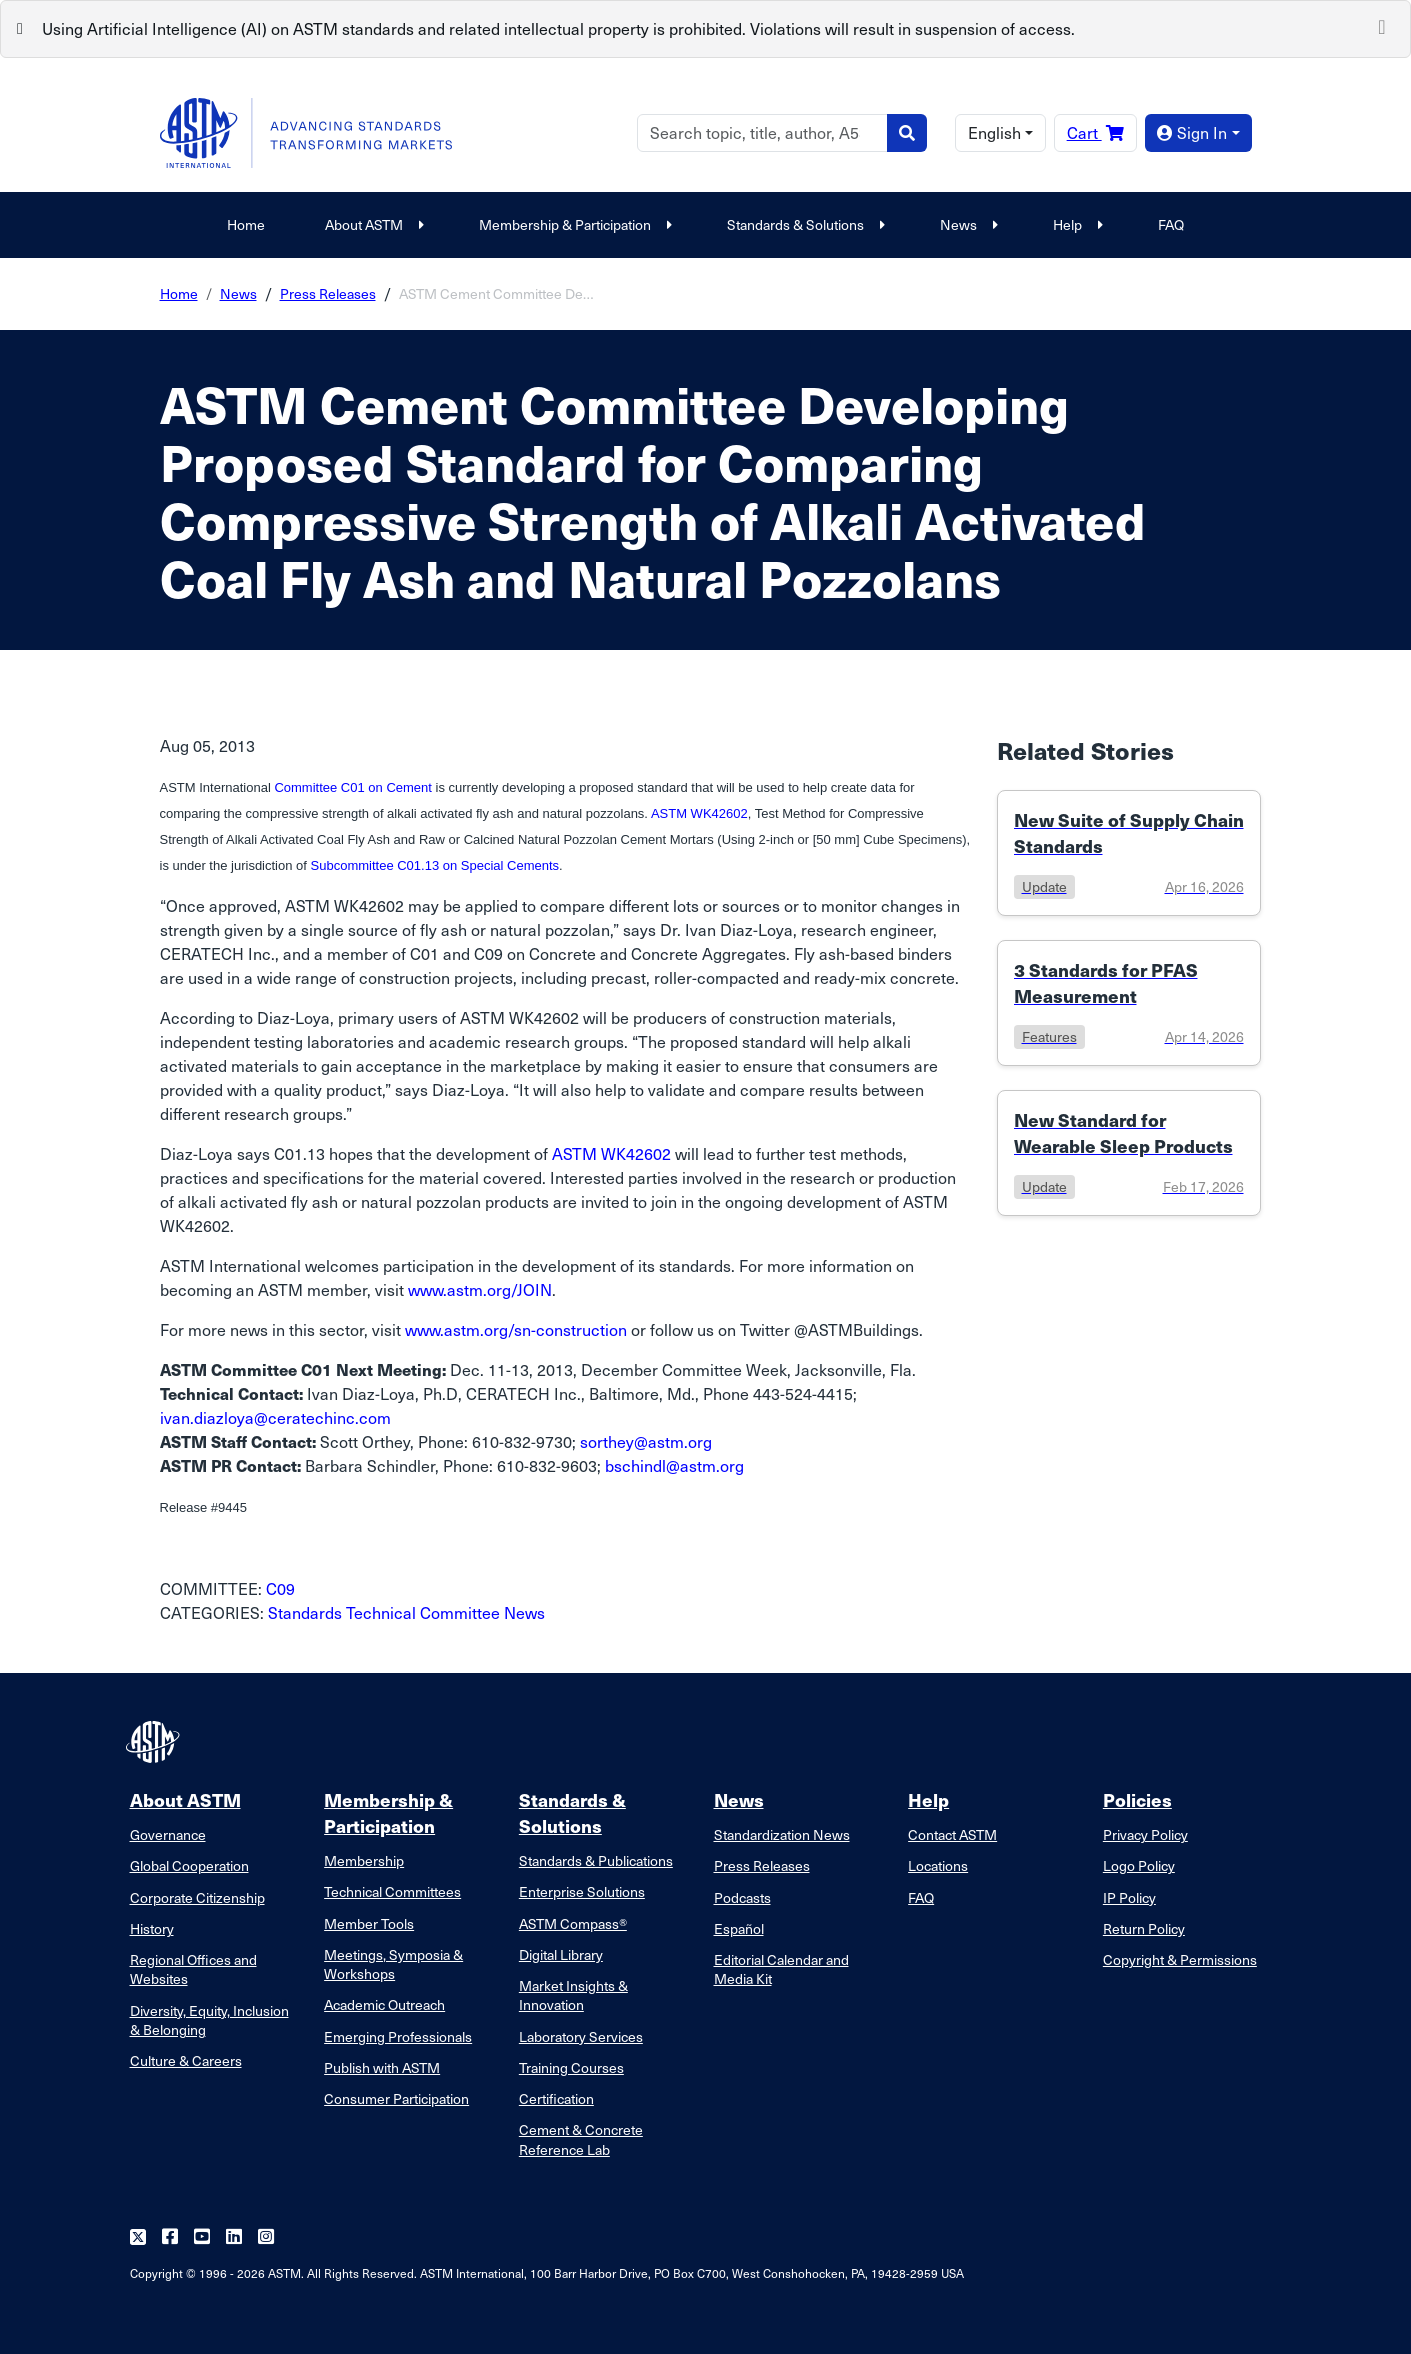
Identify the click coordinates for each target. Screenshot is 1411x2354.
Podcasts (742, 1897)
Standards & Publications (596, 1860)
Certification (556, 2098)
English (994, 132)
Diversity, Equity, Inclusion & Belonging (209, 2020)
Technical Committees (392, 1891)
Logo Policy (1139, 1865)
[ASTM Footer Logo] (155, 1742)
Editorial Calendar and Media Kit (781, 1969)
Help (1075, 224)
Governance (168, 1834)
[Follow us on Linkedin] (234, 2237)
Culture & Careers (186, 2060)
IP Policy (1129, 1897)
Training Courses (571, 2067)
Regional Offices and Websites (193, 1969)
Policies (1137, 1799)
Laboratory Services (581, 2036)
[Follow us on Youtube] (202, 2237)
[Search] (762, 133)
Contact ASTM (952, 1834)
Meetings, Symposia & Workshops (393, 1964)
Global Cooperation (189, 1865)
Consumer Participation (396, 2098)
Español (739, 1928)
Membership (364, 1860)
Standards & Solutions (803, 224)
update (1044, 886)
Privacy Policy (1145, 1834)
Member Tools (369, 1923)
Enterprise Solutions (582, 1891)
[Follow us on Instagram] (266, 2237)
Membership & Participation (573, 224)
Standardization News (782, 1834)
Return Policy (1144, 1928)
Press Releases (328, 293)
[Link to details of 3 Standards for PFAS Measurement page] (1129, 1003)
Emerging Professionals (398, 2036)
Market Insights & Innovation (573, 1995)
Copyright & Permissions (1180, 1959)
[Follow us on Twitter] (138, 2237)
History (152, 1928)
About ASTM (372, 224)
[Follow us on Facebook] (170, 2237)
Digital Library (561, 1954)
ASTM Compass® (573, 1923)
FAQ (1171, 224)
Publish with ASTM (382, 2067)
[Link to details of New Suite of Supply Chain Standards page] (1129, 853)
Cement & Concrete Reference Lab (581, 2139)
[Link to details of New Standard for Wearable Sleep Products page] (1129, 1153)
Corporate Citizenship (197, 1897)
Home (246, 224)
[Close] (1382, 25)
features (1049, 1036)
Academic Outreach (384, 2004)
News (966, 224)
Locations (938, 1865)
